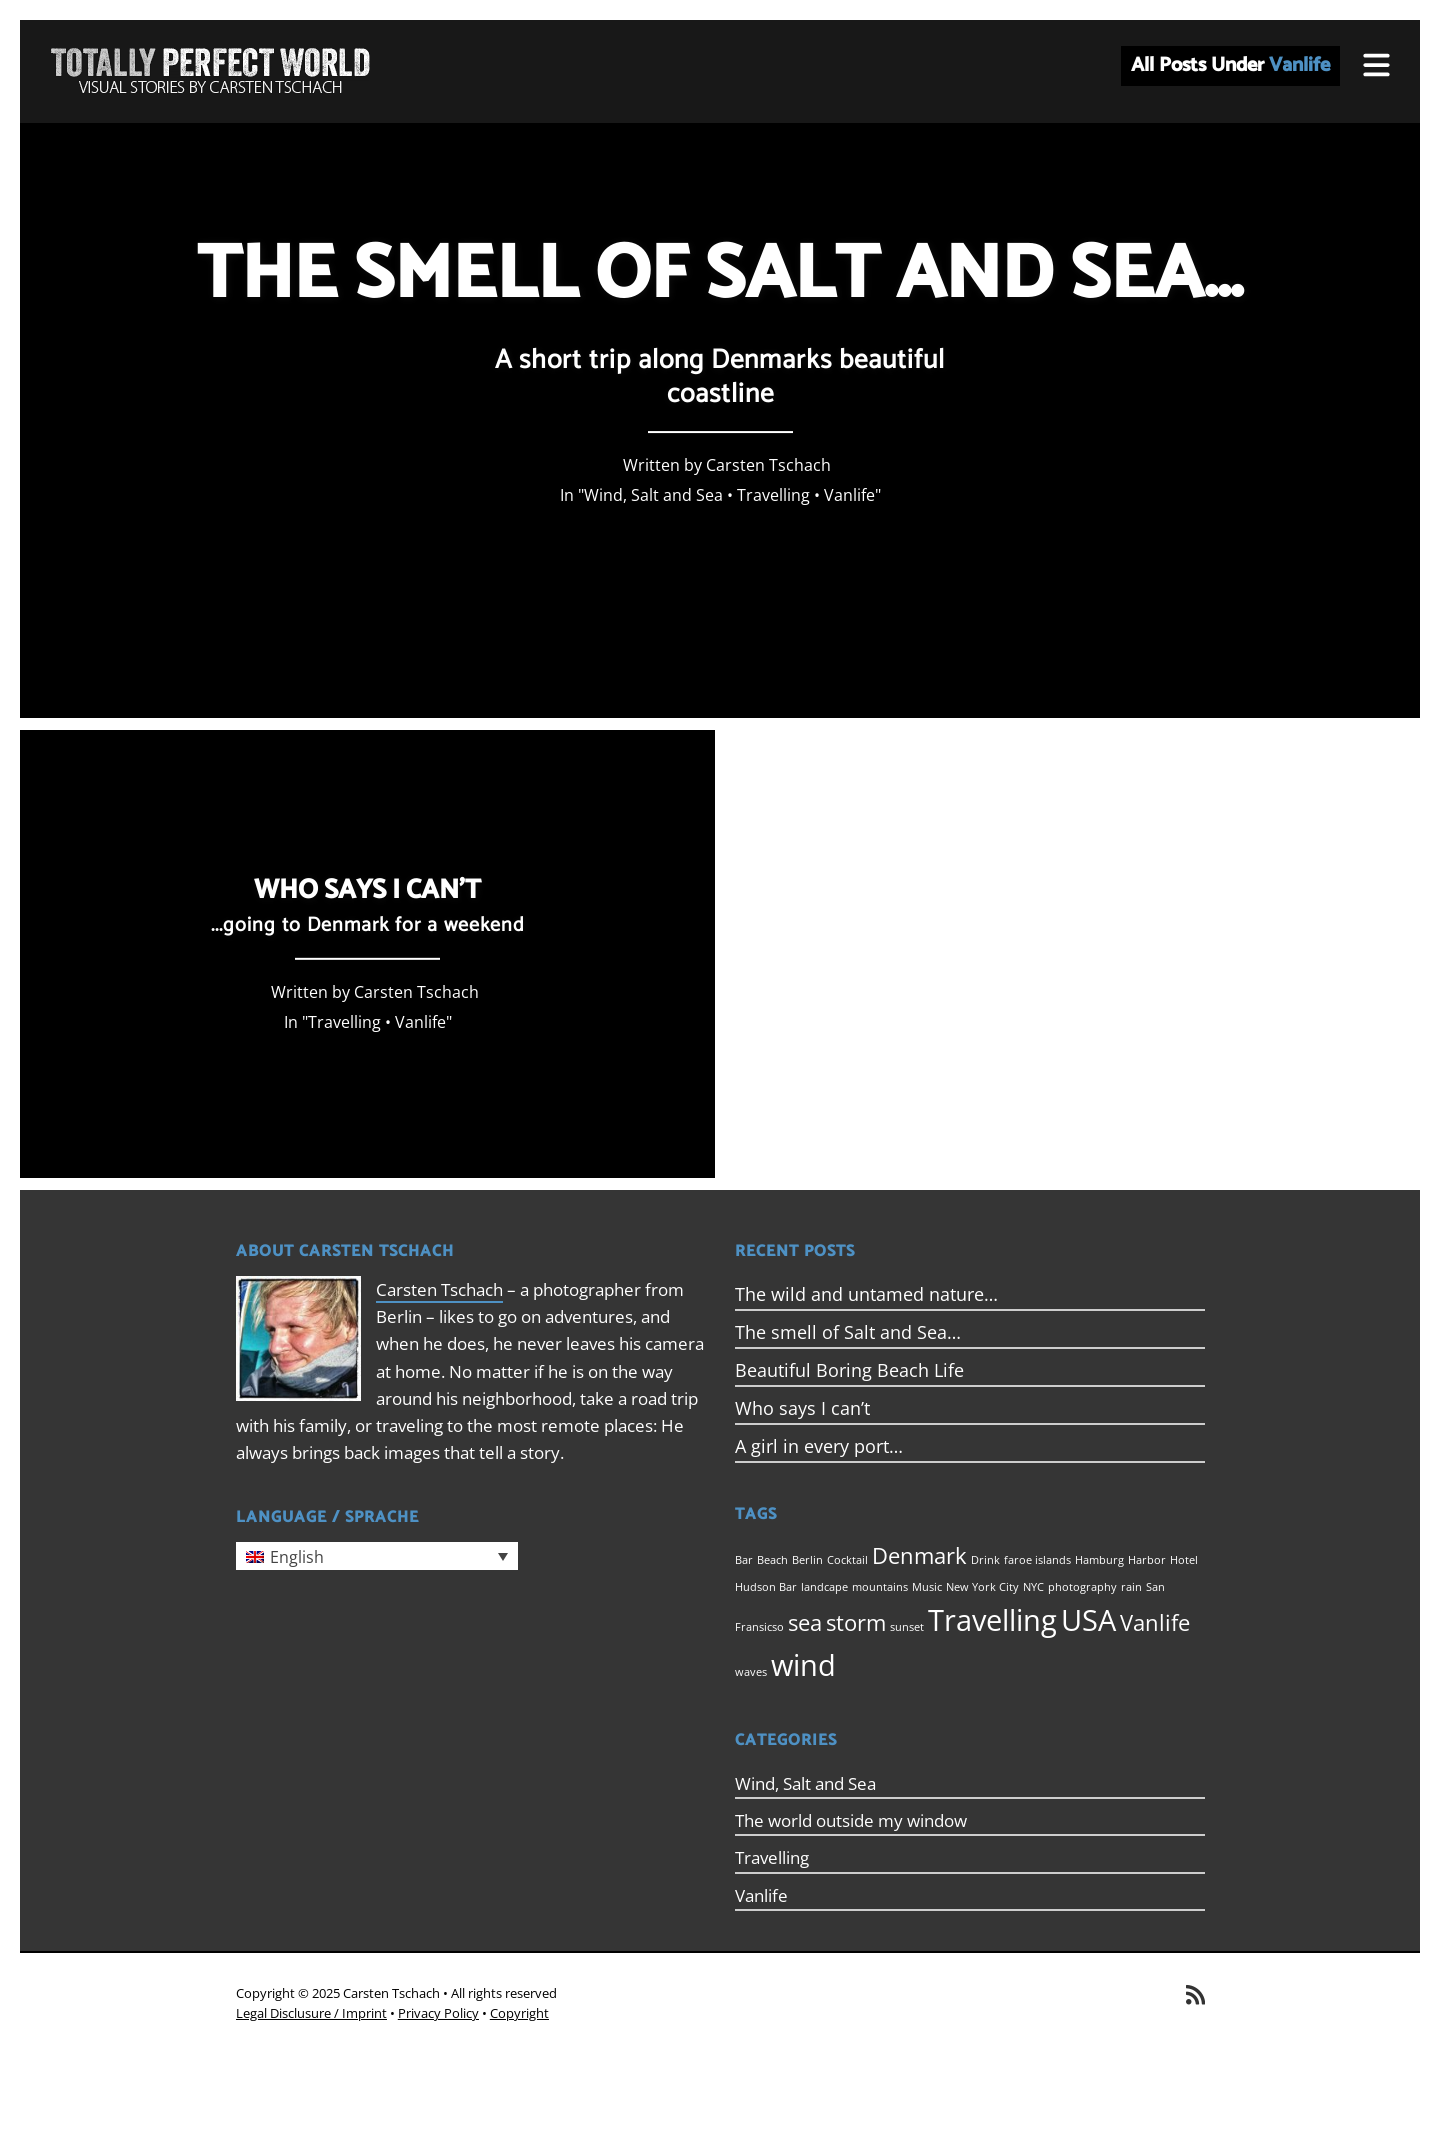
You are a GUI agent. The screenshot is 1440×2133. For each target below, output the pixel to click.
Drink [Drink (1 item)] (985, 1560)
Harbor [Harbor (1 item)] (1147, 1560)
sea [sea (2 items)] (805, 1622)
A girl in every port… (819, 1446)
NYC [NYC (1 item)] (1033, 1587)
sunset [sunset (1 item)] (907, 1627)
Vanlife (849, 495)
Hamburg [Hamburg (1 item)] (1099, 1560)
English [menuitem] (297, 1557)
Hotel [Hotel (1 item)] (1184, 1560)
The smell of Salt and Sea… (848, 1332)
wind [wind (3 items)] (803, 1665)
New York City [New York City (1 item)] (982, 1587)
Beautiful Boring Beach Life (849, 1370)
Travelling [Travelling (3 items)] (992, 1620)
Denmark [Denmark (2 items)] (919, 1555)
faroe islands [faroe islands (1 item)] (1037, 1560)
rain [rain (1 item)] (1131, 1587)
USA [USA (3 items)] (1088, 1620)
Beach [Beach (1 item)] (772, 1560)
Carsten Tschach (439, 1289)
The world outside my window (851, 1820)
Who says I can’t (802, 1408)
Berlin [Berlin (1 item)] (807, 1560)
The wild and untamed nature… (866, 1294)
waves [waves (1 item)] (751, 1672)
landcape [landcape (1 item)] (824, 1587)
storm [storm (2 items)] (856, 1622)
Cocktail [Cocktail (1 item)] (847, 1560)
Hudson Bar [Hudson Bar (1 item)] (766, 1587)
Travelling (773, 495)
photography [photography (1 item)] (1082, 1587)
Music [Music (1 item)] (927, 1587)
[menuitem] (377, 1556)
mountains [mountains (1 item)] (880, 1587)
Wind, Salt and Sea (653, 495)
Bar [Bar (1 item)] (744, 1560)
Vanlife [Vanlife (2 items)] (1155, 1622)
